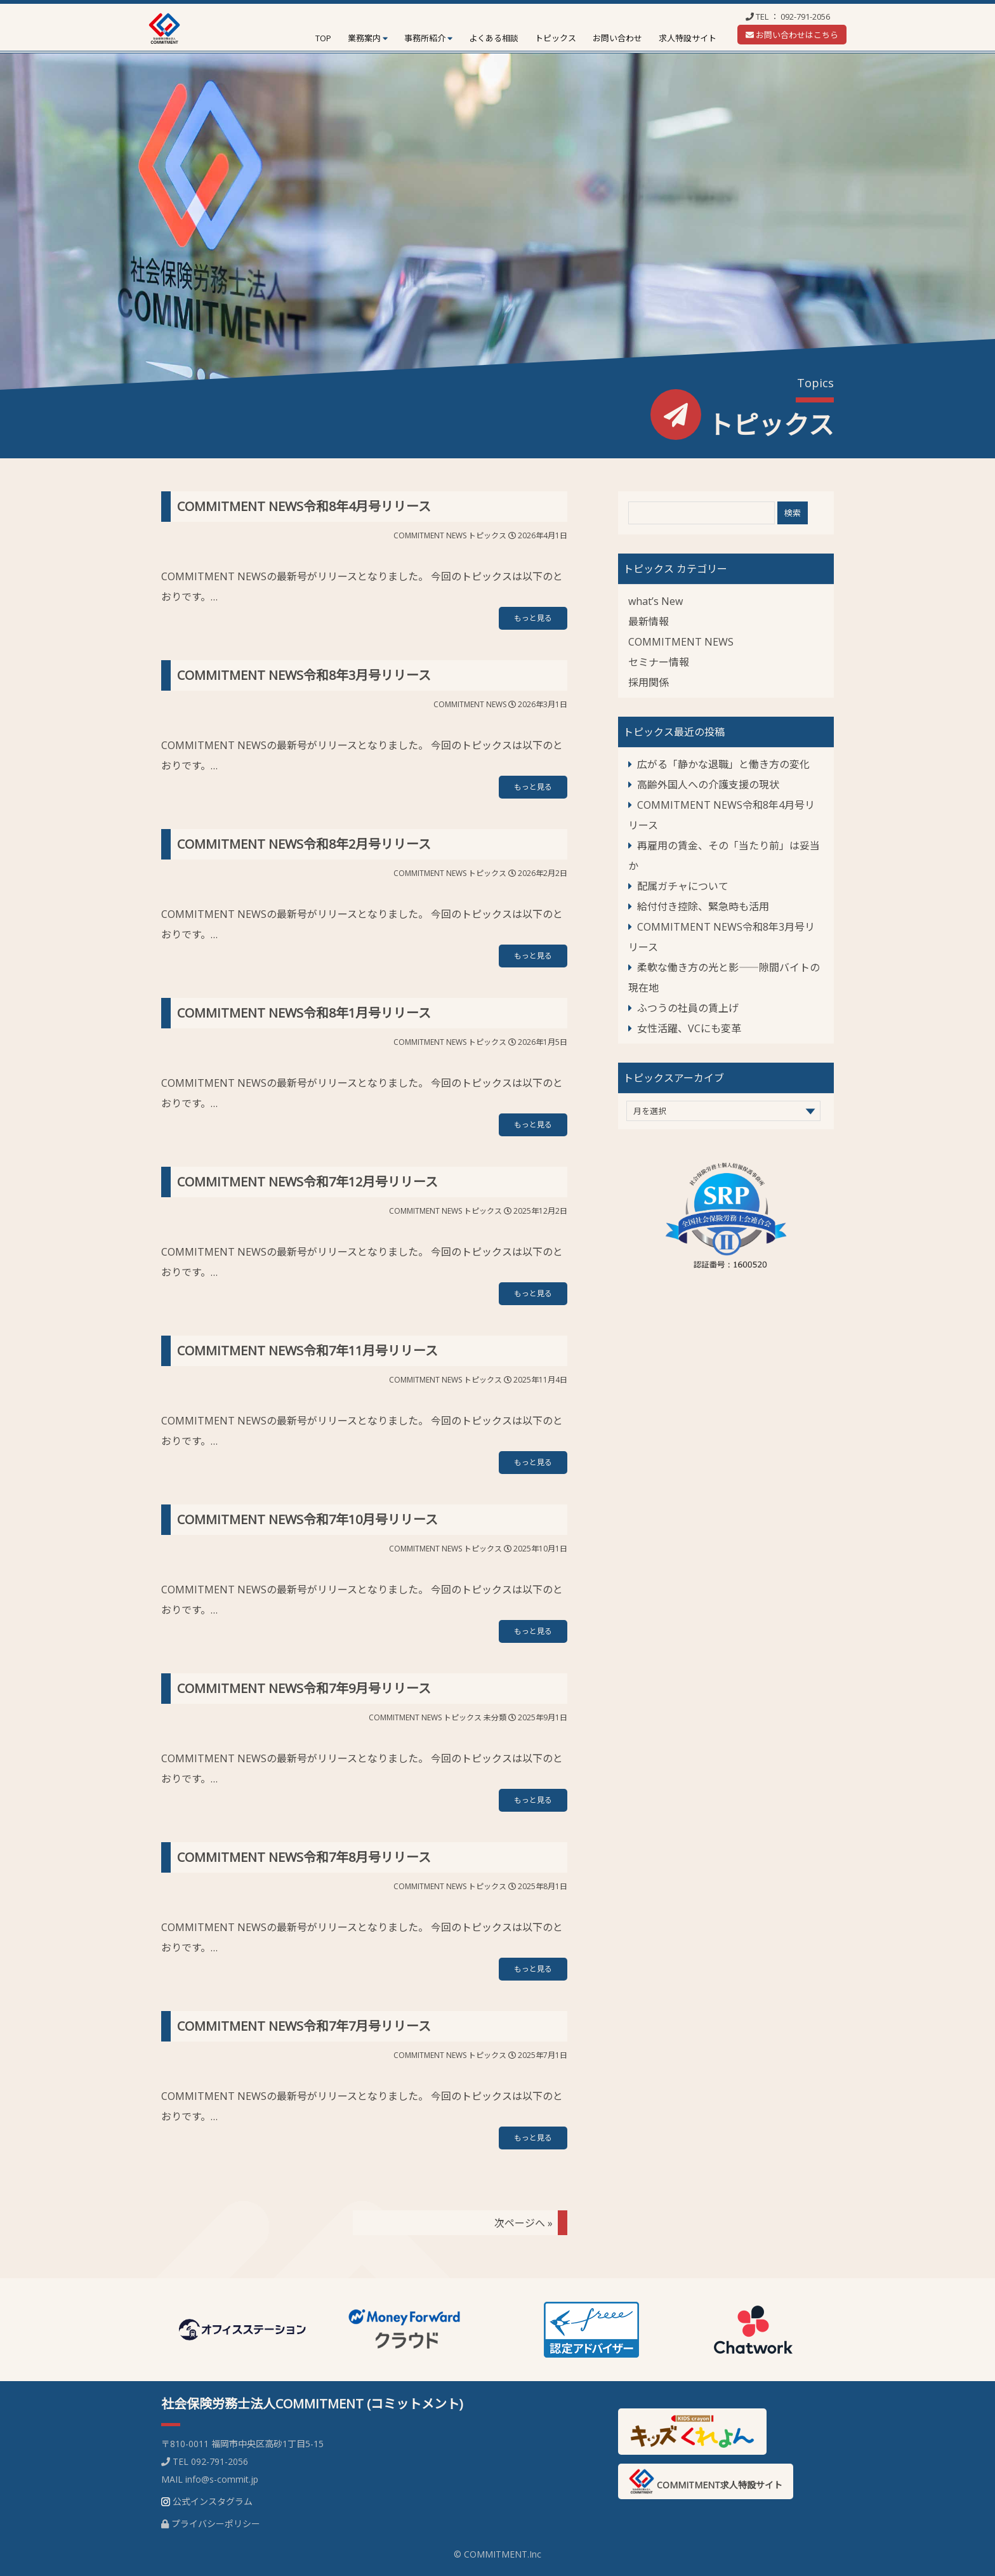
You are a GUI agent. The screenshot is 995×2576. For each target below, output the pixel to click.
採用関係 (648, 682)
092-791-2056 (805, 16)
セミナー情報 (658, 662)
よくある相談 (493, 38)
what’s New (655, 601)
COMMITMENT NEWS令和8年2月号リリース (304, 844)
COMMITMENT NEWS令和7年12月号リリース (307, 1181)
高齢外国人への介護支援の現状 (708, 785)
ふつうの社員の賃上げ (688, 1008)
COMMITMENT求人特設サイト (705, 2481)
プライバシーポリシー (215, 2524)
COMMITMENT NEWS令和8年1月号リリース (304, 1012)
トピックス (555, 38)
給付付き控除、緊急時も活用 (703, 906)
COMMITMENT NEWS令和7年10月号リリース (307, 1519)
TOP (323, 38)
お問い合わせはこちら (792, 35)
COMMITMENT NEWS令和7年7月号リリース (304, 2026)
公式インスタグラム (213, 2501)
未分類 (495, 1717)
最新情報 (648, 621)
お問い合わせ (617, 38)
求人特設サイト (687, 38)
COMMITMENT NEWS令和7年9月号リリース (304, 1688)
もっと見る (533, 618)
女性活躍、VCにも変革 (689, 1028)
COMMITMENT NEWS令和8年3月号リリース (304, 675)
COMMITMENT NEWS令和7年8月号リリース (304, 1857)
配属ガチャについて (682, 886)
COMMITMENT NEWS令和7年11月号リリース (307, 1350)
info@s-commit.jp (221, 2479)
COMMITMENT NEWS (429, 535)
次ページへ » (523, 2223)
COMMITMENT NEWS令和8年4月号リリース (304, 506)
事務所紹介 (424, 38)
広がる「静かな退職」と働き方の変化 (723, 764)
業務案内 (364, 38)
